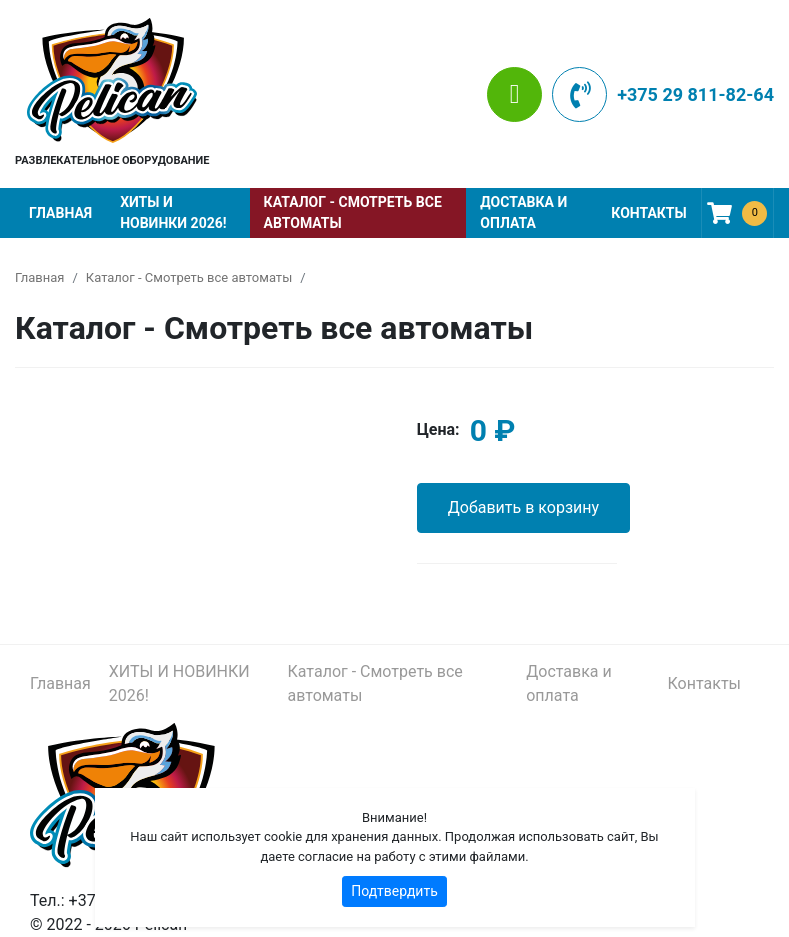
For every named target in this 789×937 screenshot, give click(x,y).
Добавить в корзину (523, 507)
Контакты (648, 213)
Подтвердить (394, 891)
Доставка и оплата (523, 212)
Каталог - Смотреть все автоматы (353, 212)
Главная (60, 213)
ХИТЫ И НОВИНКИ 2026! (173, 212)
